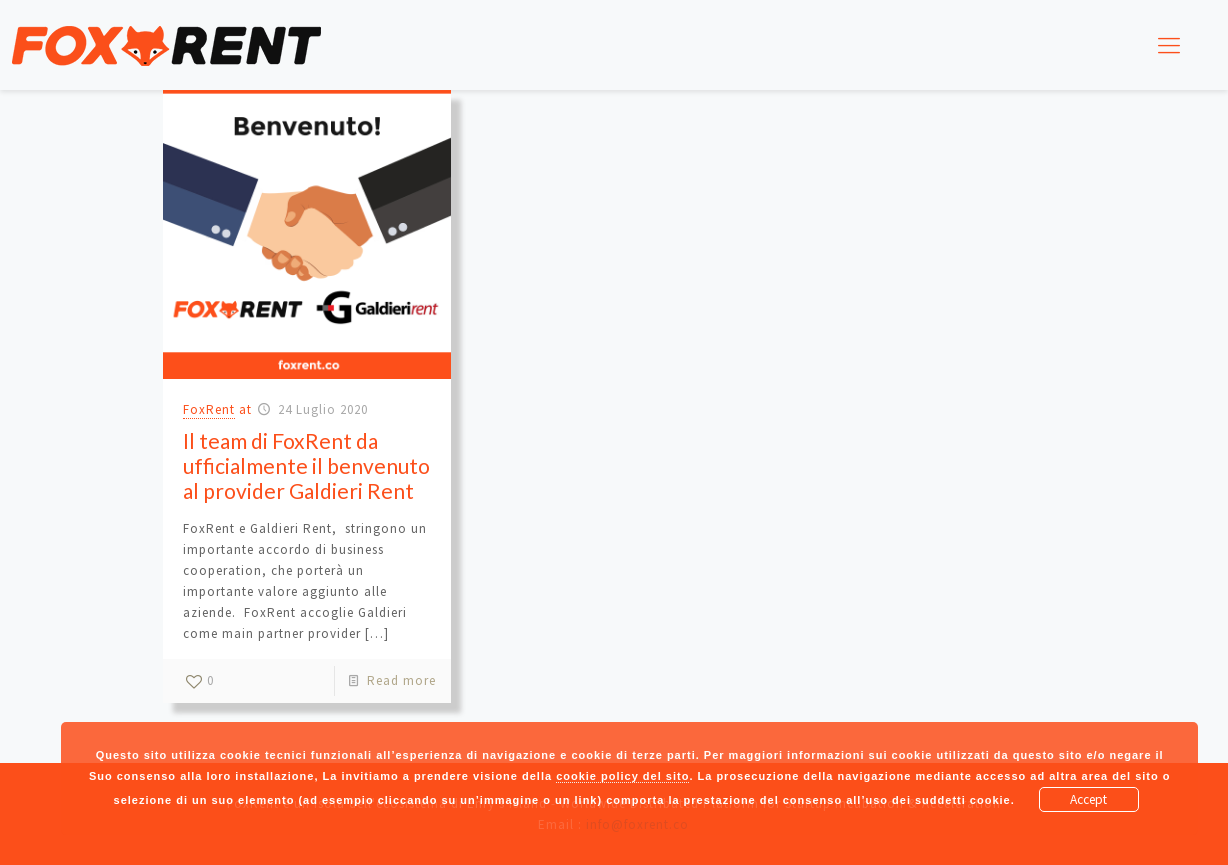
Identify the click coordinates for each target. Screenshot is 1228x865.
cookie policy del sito (622, 776)
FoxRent (209, 409)
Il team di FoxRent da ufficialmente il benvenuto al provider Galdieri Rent (306, 465)
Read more (401, 680)
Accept (1088, 799)
